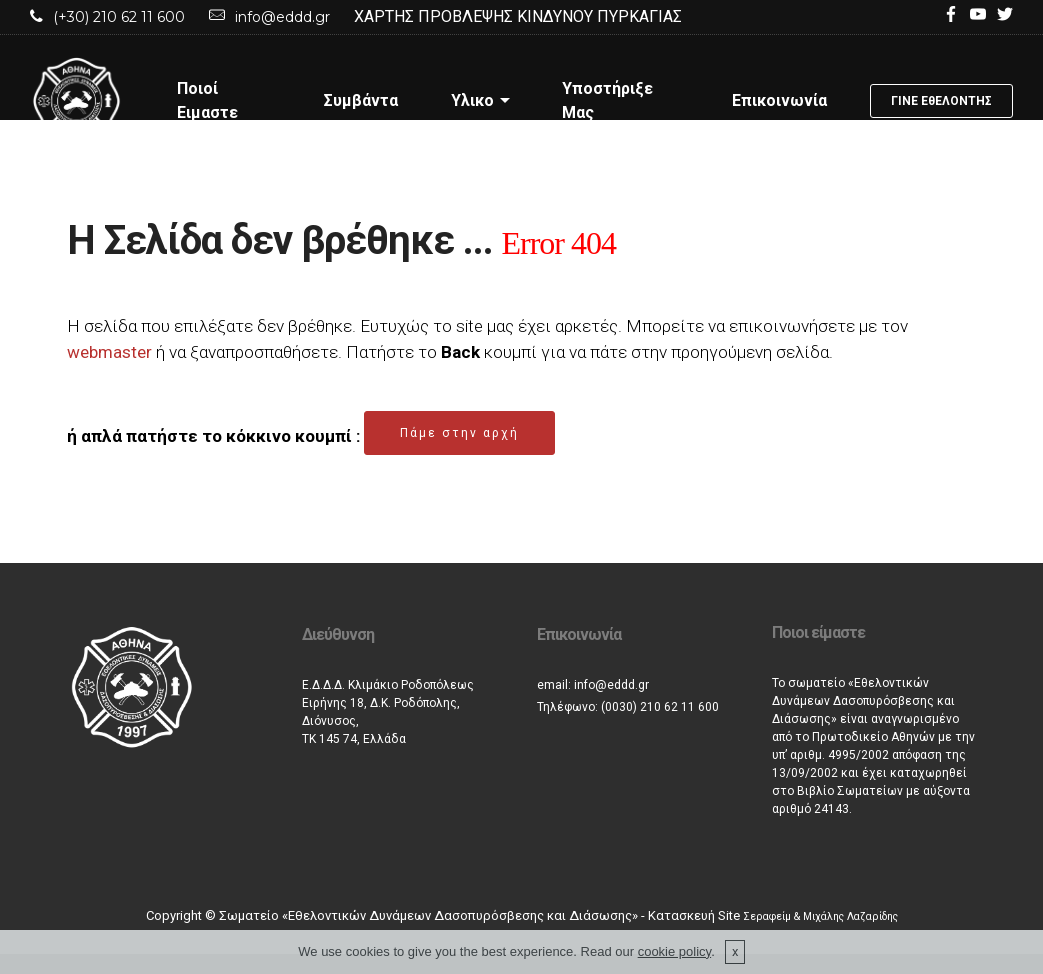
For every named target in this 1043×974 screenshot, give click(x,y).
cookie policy (674, 951)
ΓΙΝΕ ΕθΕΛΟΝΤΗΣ (941, 101)
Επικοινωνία (779, 100)
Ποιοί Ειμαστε (207, 100)
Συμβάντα (361, 100)
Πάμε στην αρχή (459, 433)
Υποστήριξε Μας (607, 100)
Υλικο (472, 100)
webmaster (109, 352)
